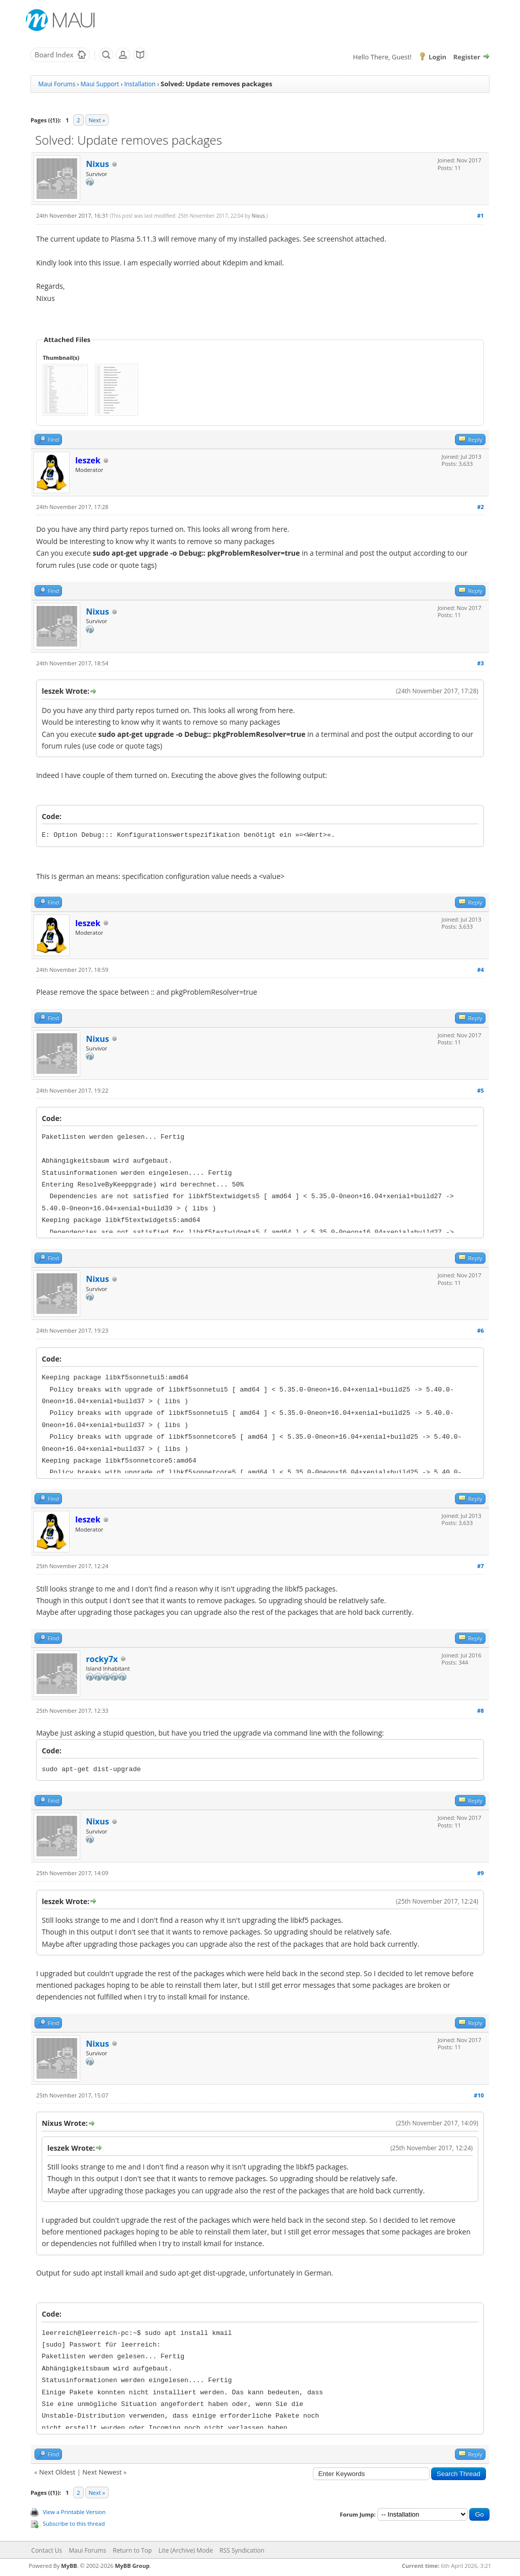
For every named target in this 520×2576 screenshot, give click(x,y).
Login (437, 56)
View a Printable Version (74, 2512)
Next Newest (101, 2472)
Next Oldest (57, 2472)
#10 (479, 2095)
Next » (97, 120)
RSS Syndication (241, 2550)
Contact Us (46, 2550)
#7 (480, 1566)
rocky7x (102, 1659)
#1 (480, 215)
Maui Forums (56, 84)
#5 (480, 1090)
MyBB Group (132, 2565)
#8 (480, 1710)
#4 (480, 969)
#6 (480, 1330)
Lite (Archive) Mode (185, 2550)
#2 (480, 507)
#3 (480, 663)
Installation (139, 84)
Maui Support (100, 84)
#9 (480, 1873)
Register (466, 56)
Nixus (97, 164)
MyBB (69, 2565)
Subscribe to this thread (74, 2523)
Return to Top (132, 2550)
